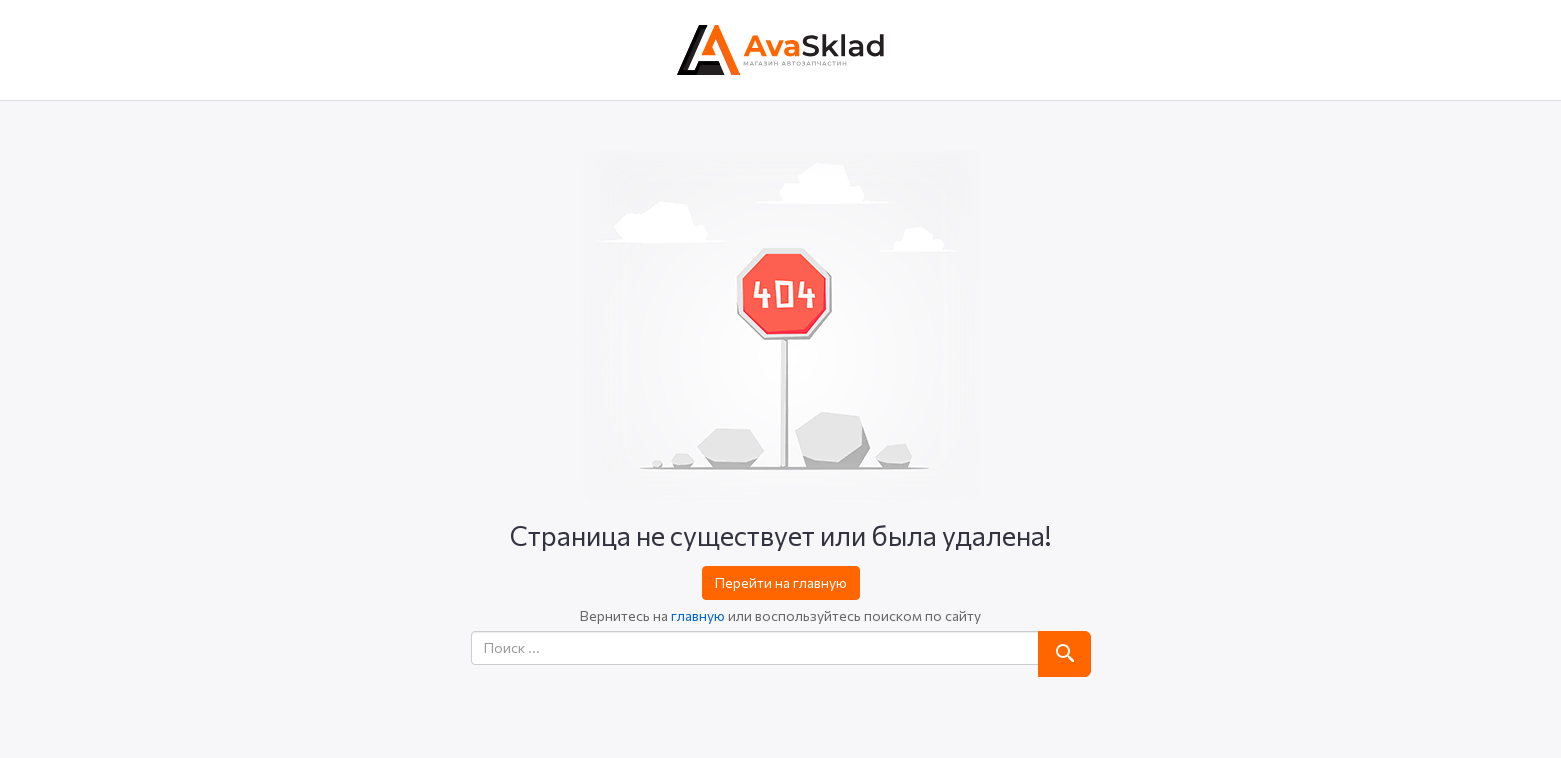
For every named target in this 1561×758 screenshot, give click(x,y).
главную (698, 615)
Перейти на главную (781, 582)
